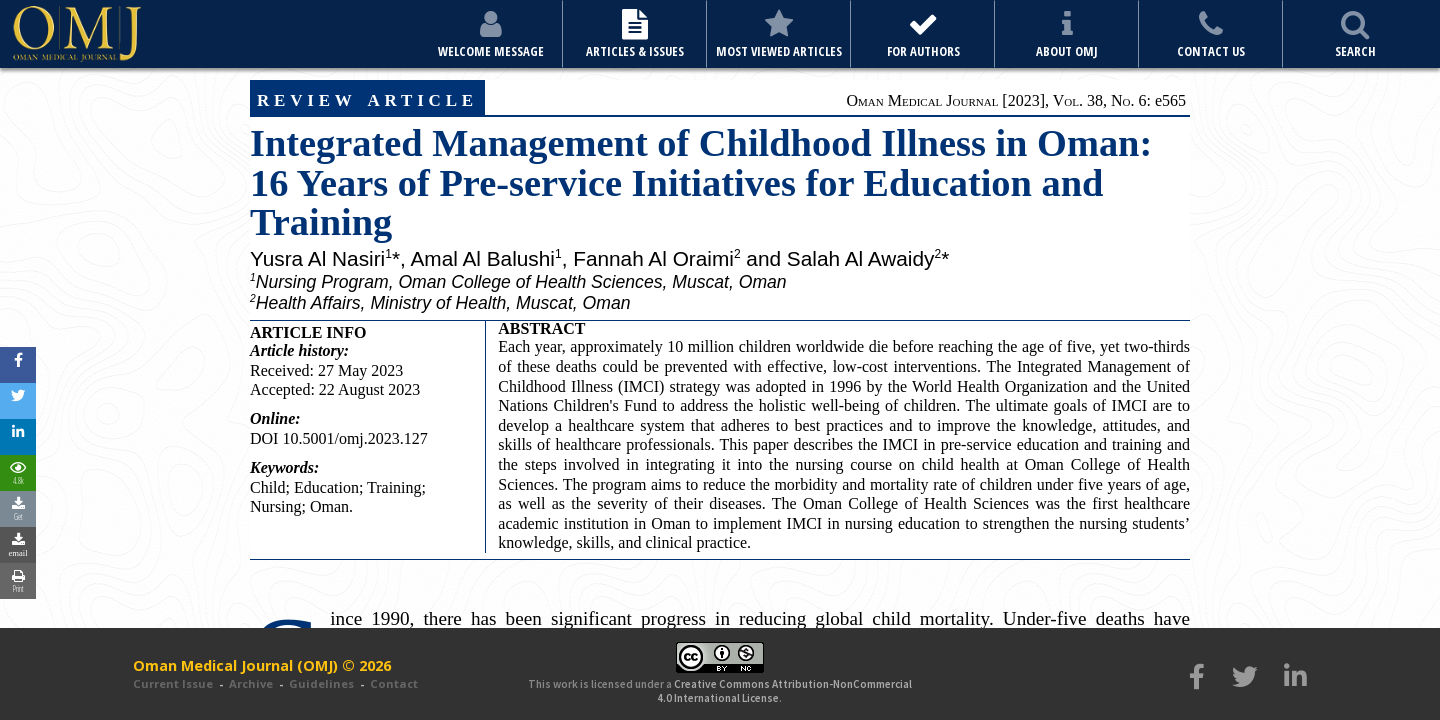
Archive (251, 683)
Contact (394, 683)
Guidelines (321, 683)
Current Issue (173, 683)
